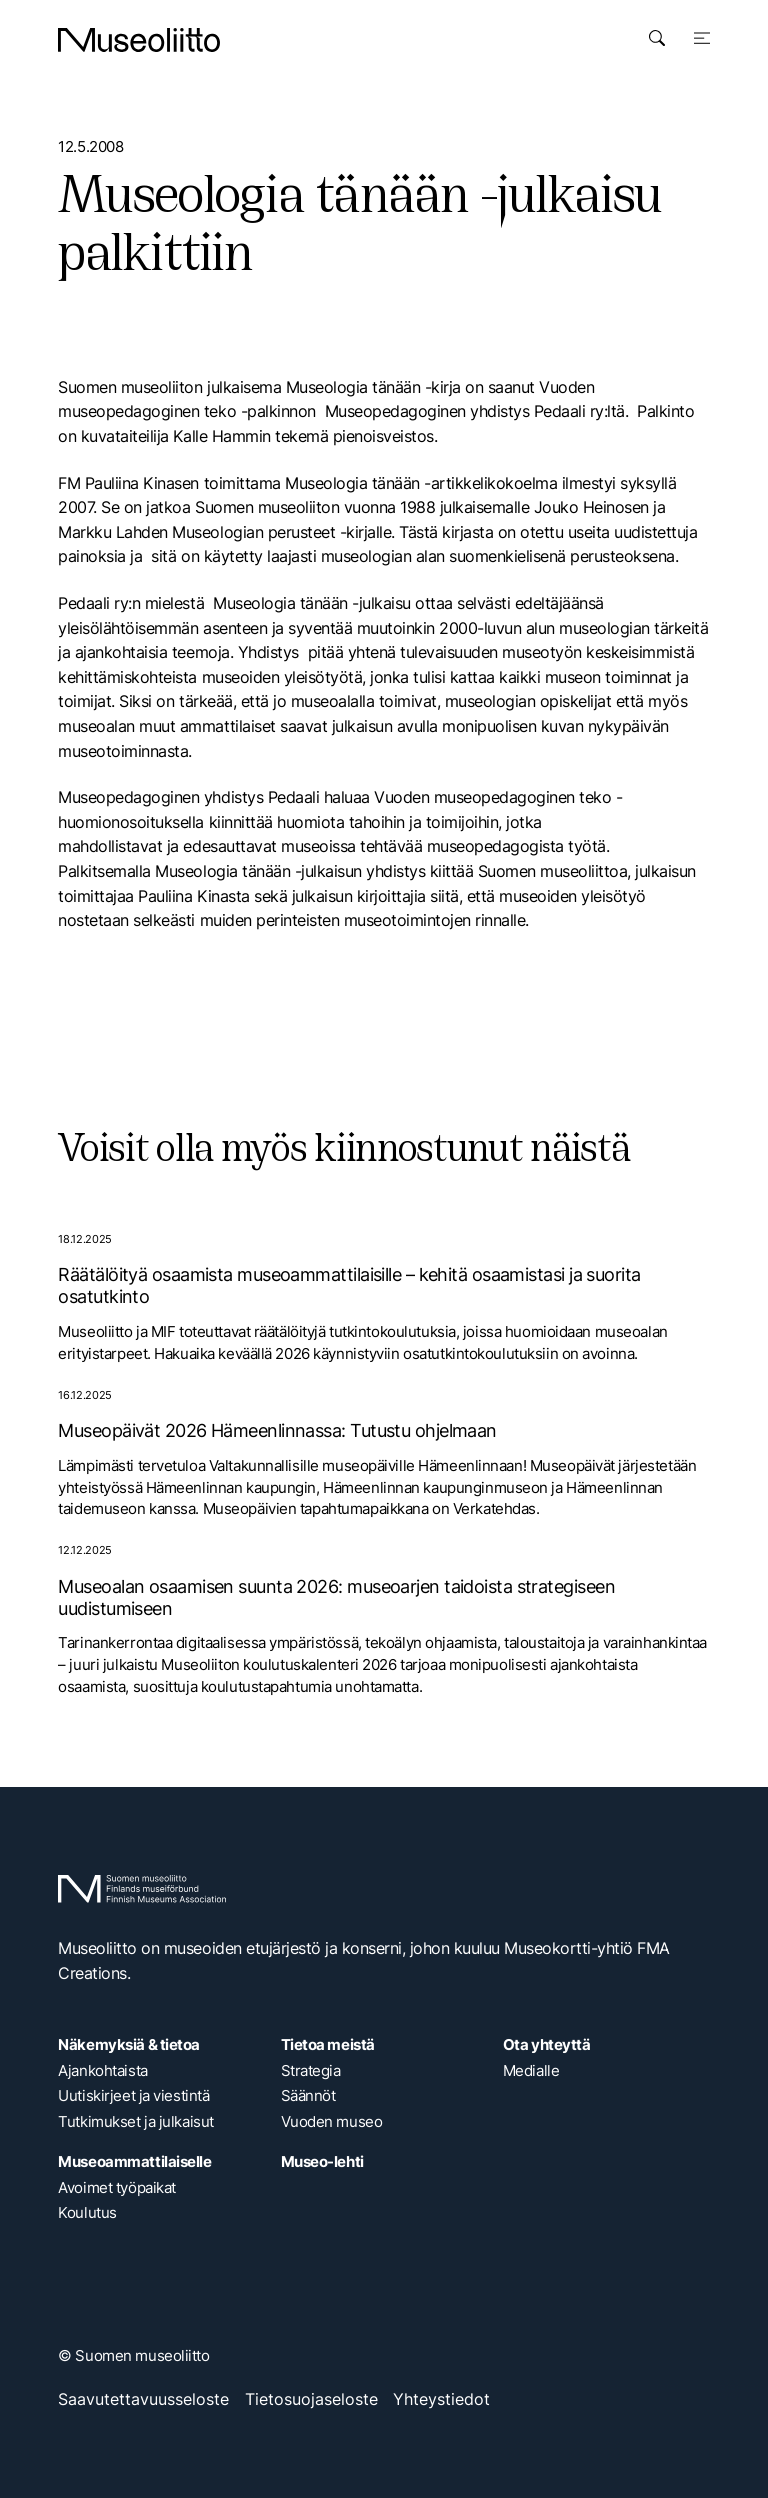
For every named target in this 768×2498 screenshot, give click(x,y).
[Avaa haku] (657, 38)
